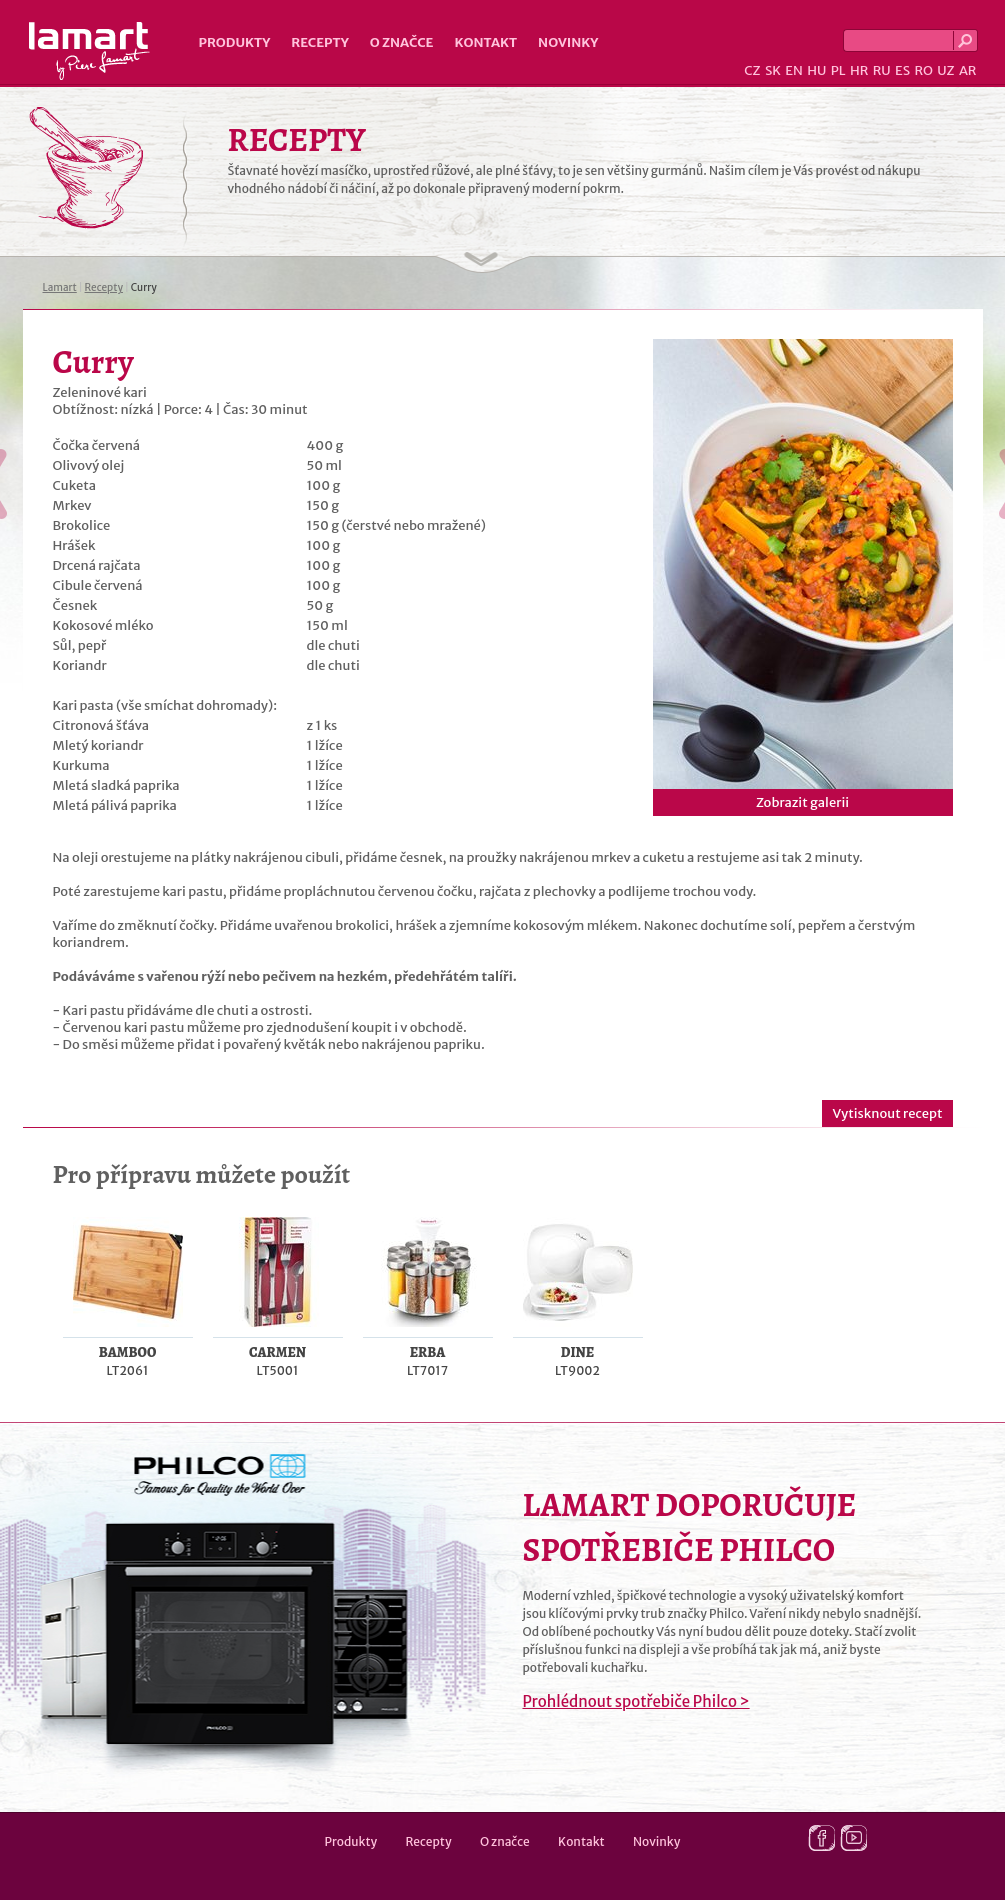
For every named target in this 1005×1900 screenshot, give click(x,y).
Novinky (568, 42)
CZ (752, 70)
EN (794, 70)
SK (773, 70)
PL (838, 70)
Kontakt (485, 42)
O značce (402, 42)
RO (923, 70)
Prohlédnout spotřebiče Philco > (636, 1701)
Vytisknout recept (887, 1113)
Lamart (89, 51)
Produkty (235, 42)
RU (882, 70)
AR (968, 70)
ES (902, 70)
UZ (945, 70)
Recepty (319, 42)
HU (816, 70)
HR (859, 70)
